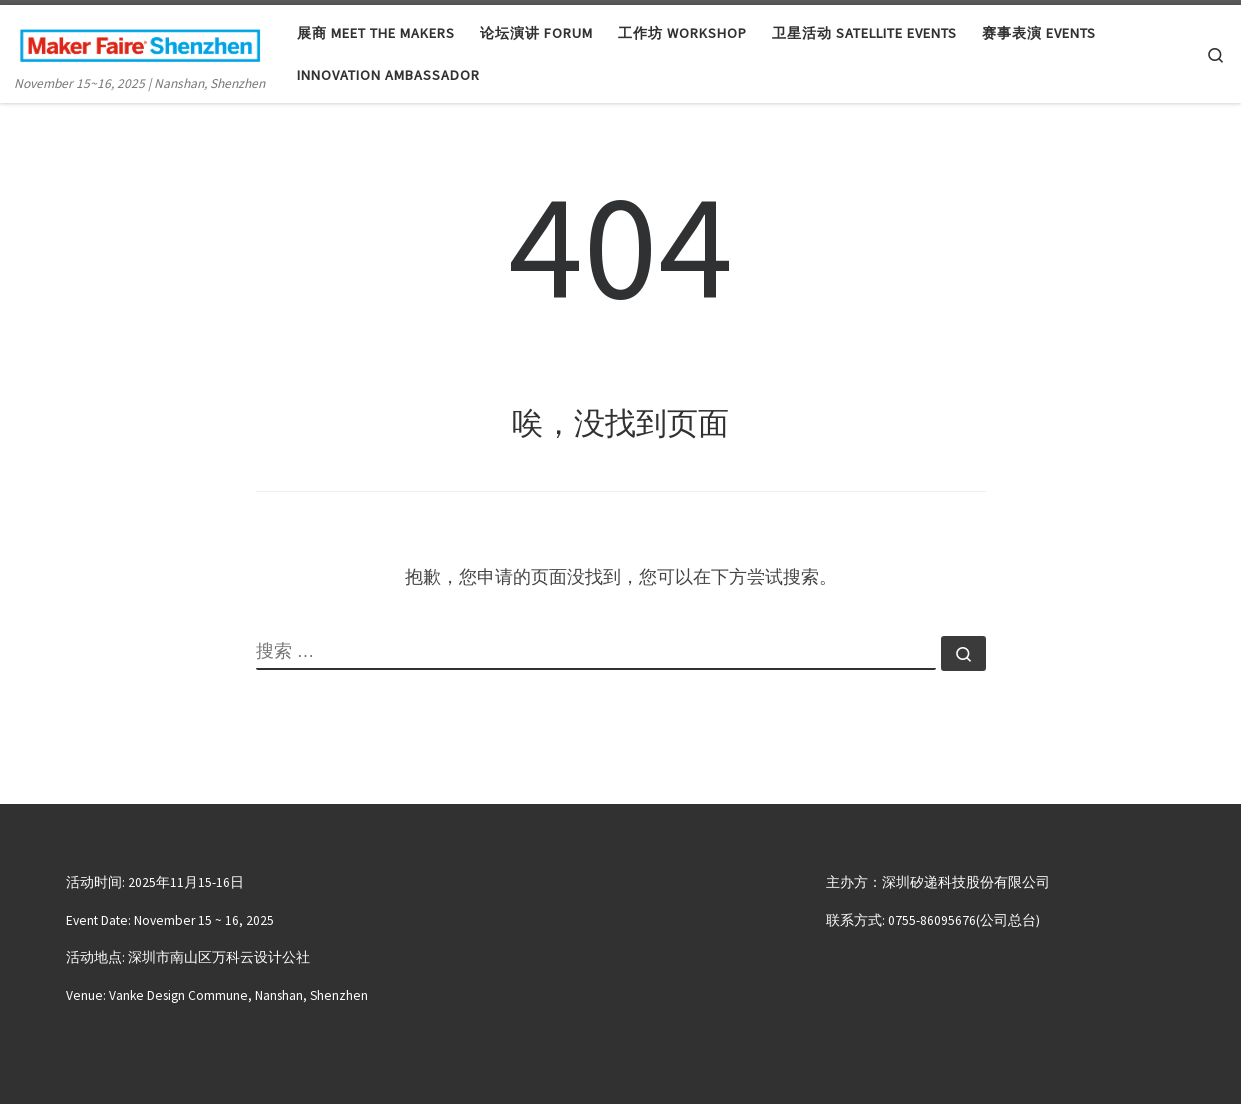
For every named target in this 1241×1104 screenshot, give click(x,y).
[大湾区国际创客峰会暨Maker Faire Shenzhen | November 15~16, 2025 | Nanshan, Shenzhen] (140, 41)
